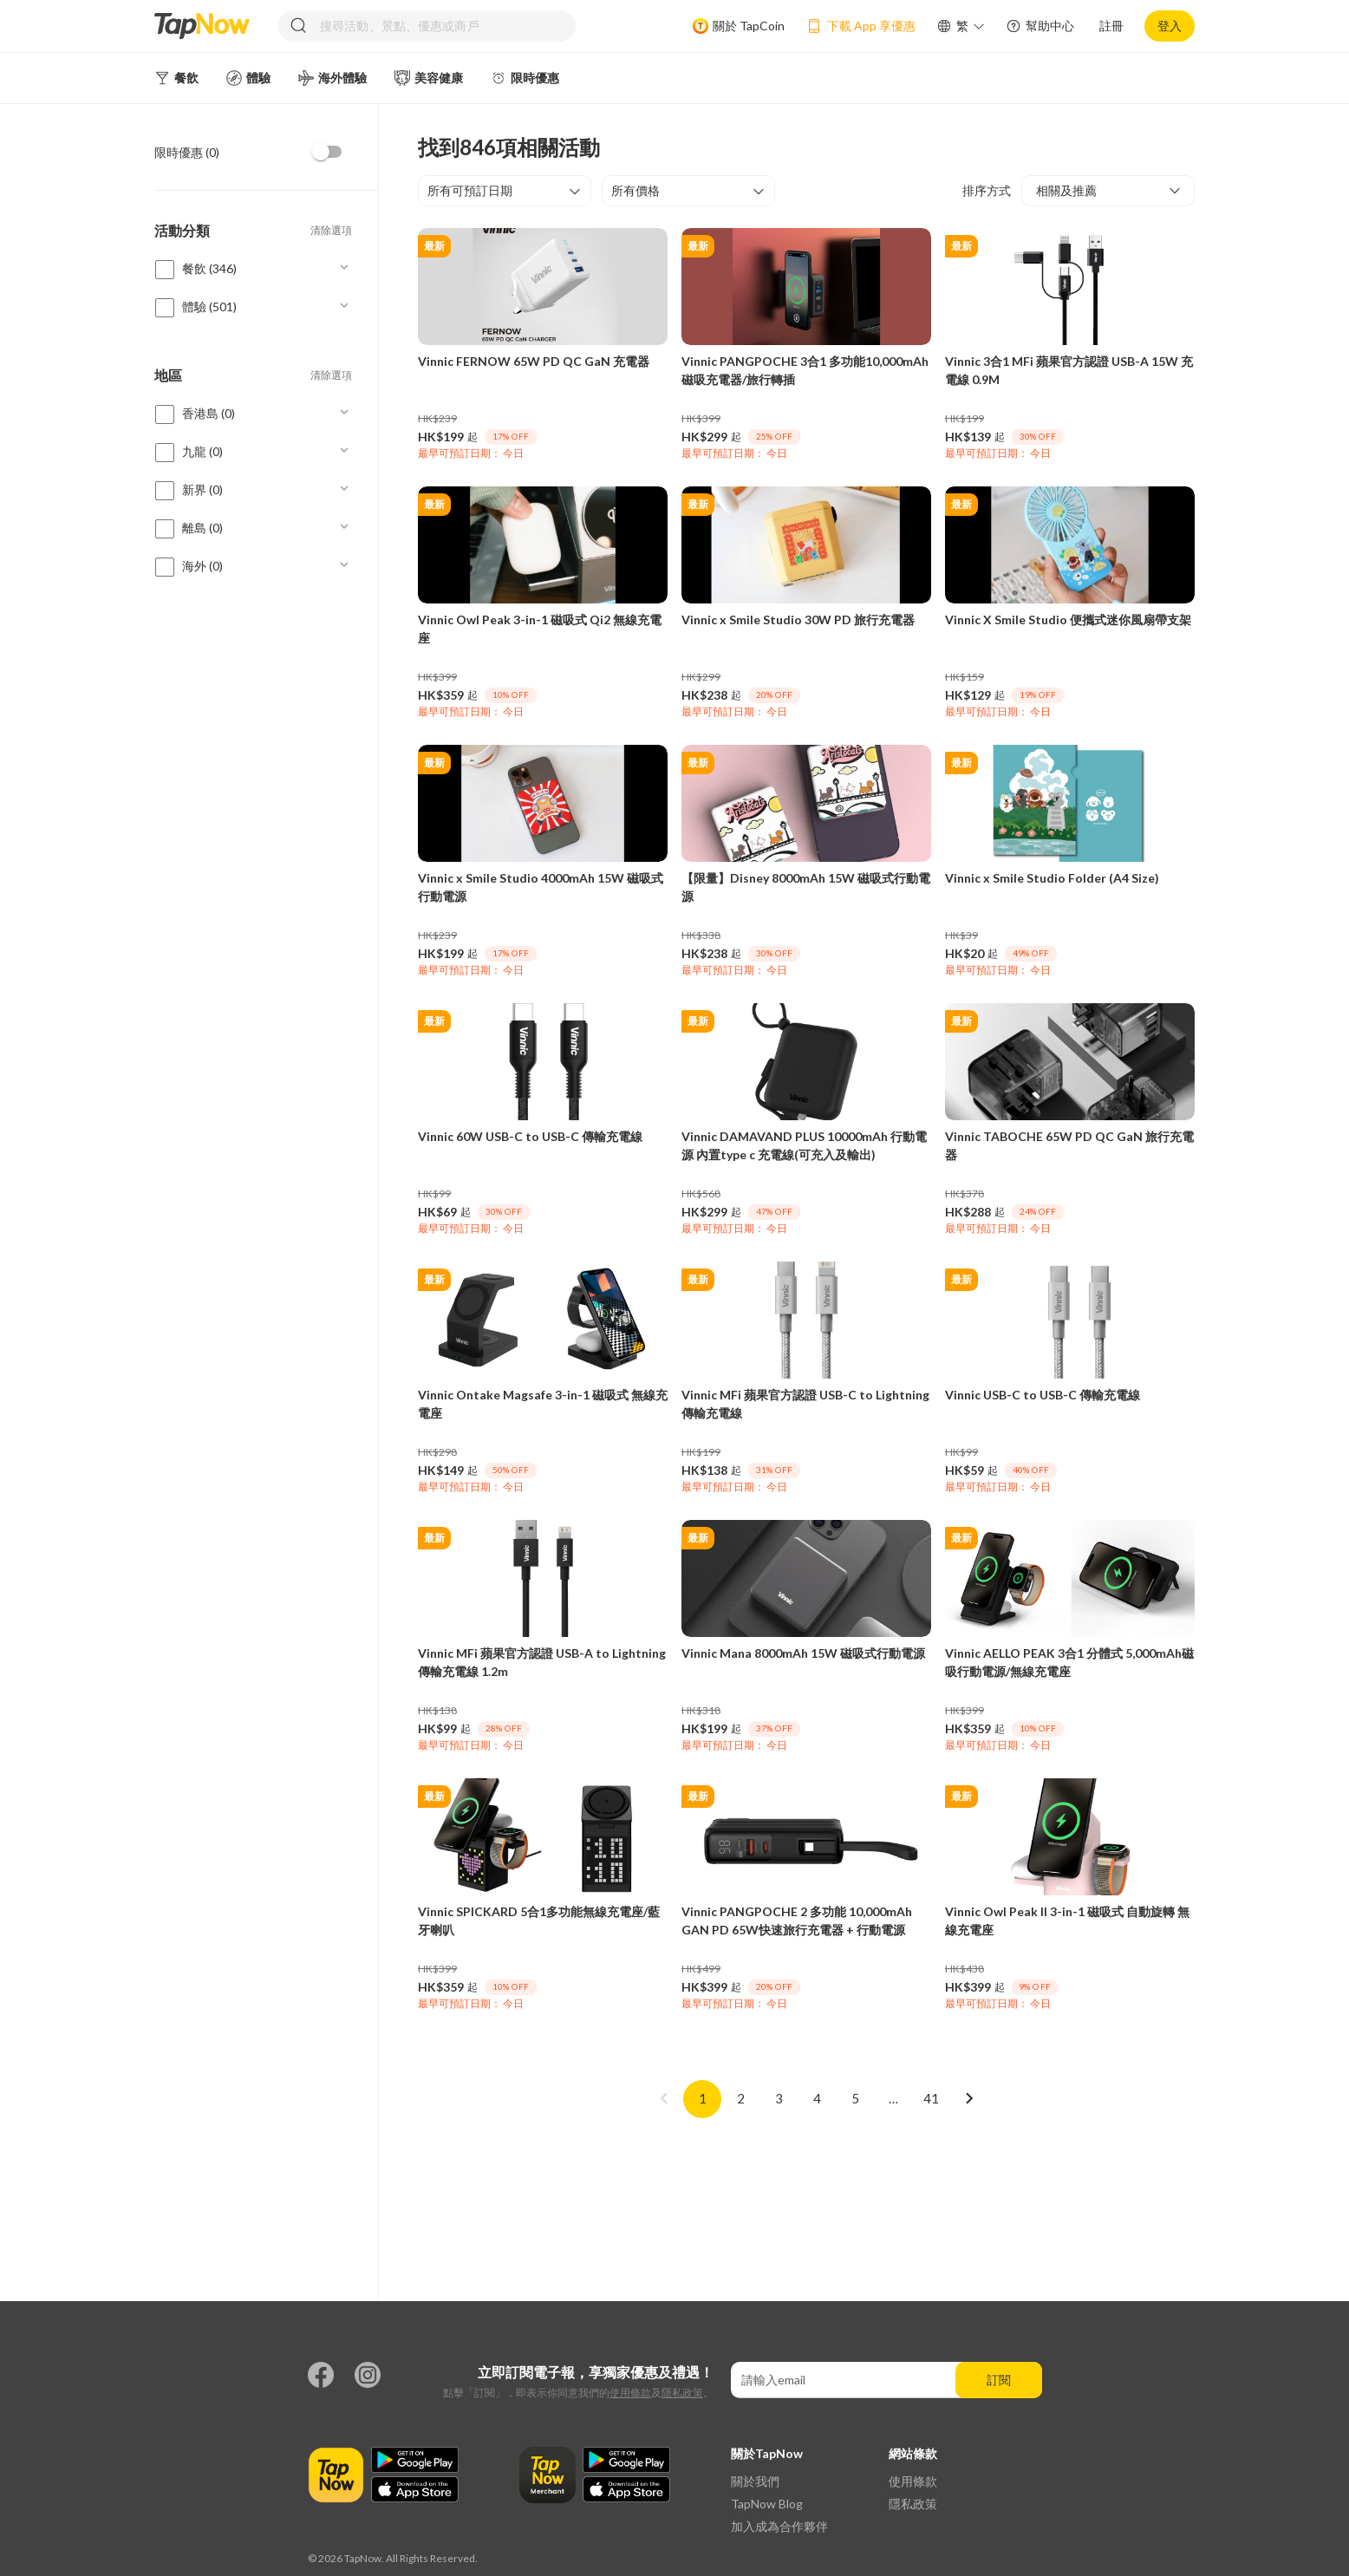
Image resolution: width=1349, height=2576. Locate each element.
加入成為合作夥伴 (779, 2526)
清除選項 (331, 230)
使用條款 (630, 2392)
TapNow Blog (767, 2503)
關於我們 (755, 2481)
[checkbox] (327, 151)
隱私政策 (682, 2392)
